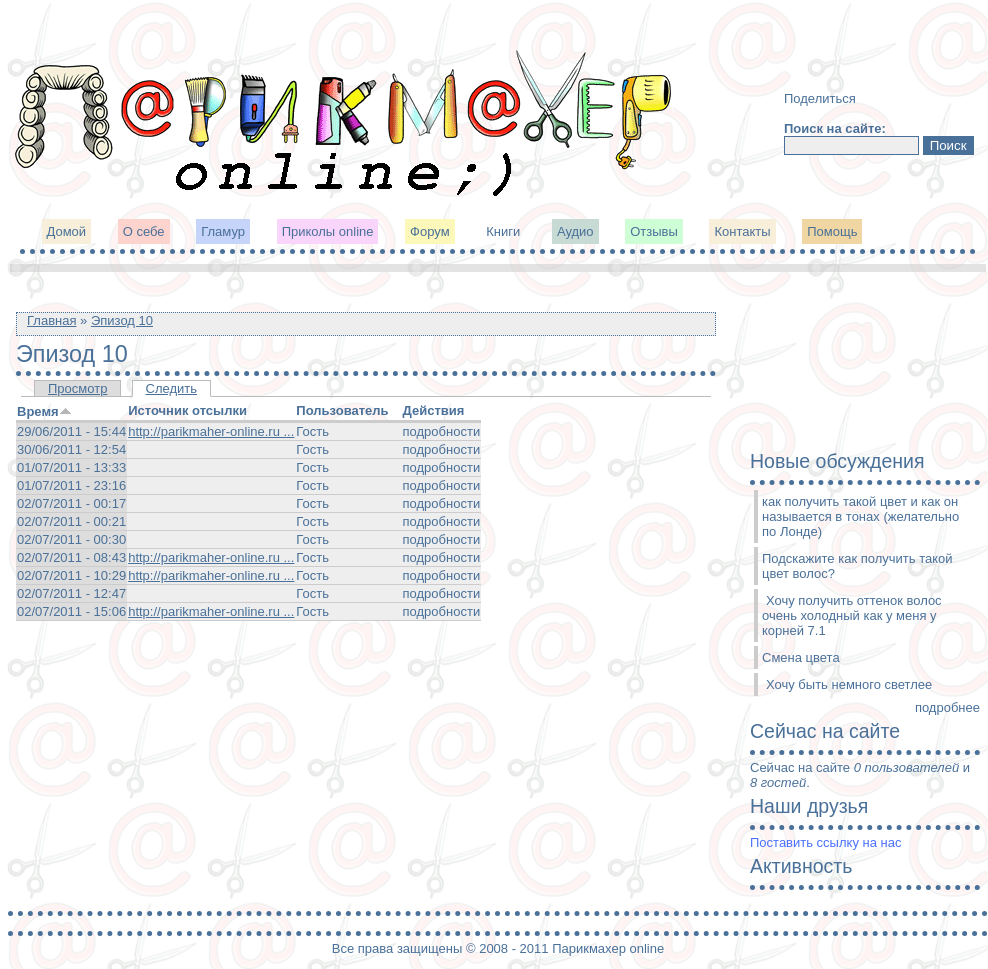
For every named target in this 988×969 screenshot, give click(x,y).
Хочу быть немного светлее (849, 684)
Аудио (575, 231)
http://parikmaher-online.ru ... (211, 431)
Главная (51, 320)
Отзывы (654, 231)
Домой (67, 231)
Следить (172, 388)
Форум (430, 231)
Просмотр (77, 388)
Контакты (742, 231)
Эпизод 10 (122, 320)
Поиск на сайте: (835, 128)
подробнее (947, 707)
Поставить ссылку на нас (825, 842)
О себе (144, 231)
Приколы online (328, 231)
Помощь (832, 231)
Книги (503, 231)
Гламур (223, 231)
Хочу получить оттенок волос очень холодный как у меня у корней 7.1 (852, 615)
